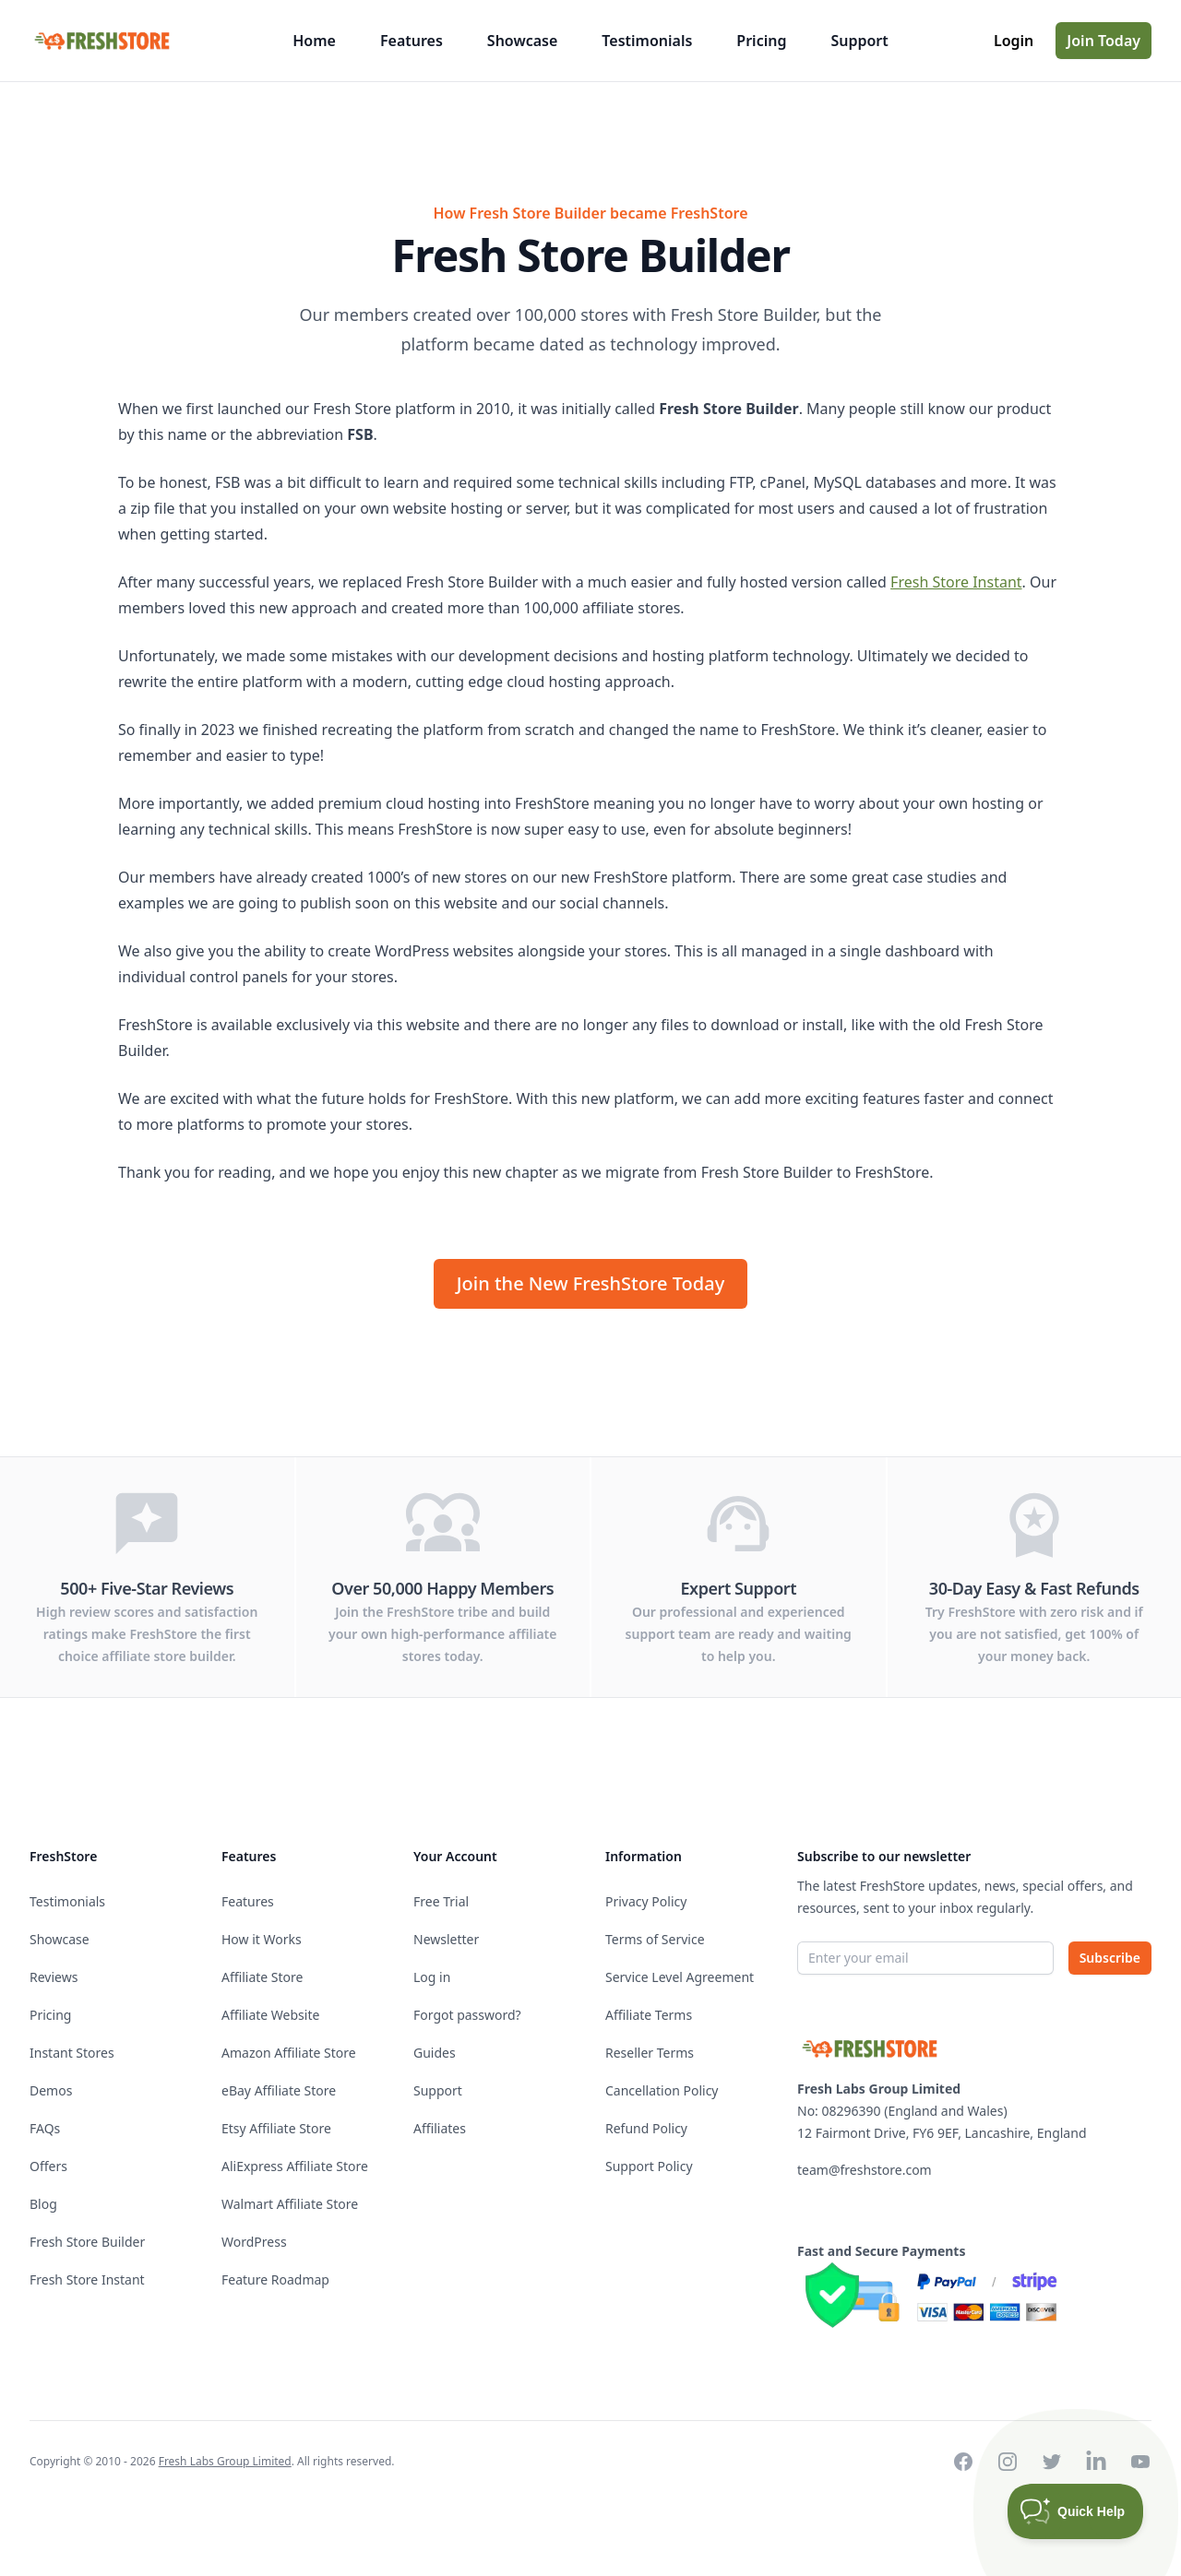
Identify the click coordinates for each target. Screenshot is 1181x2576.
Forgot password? (467, 2015)
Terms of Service (655, 1939)
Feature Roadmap (275, 2279)
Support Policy (649, 2166)
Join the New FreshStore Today (590, 1283)
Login (1013, 40)
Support (859, 40)
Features (411, 40)
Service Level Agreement (679, 1977)
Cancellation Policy (662, 2090)
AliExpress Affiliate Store (294, 2166)
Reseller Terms (649, 2052)
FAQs (45, 2128)
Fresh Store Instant (955, 582)
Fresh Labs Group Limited (225, 2461)
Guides (434, 2052)
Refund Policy (646, 2128)
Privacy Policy (645, 1901)
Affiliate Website (270, 2015)
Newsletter (446, 1939)
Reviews (54, 1977)
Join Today (1103, 40)
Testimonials (647, 40)
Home (314, 40)
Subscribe (1110, 1957)
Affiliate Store (262, 1977)
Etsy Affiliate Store (276, 2128)
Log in (431, 1977)
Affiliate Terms (648, 2015)
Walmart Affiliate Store (289, 2204)
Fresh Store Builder (87, 2241)
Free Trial (441, 1901)
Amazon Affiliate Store (288, 2052)
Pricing (761, 40)
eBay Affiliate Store (278, 2090)
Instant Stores (72, 2052)
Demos (51, 2090)
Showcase (522, 40)
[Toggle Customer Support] (1076, 2511)
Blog (43, 2204)
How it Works (261, 1939)
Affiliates (439, 2128)
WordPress (254, 2241)
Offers (48, 2166)
